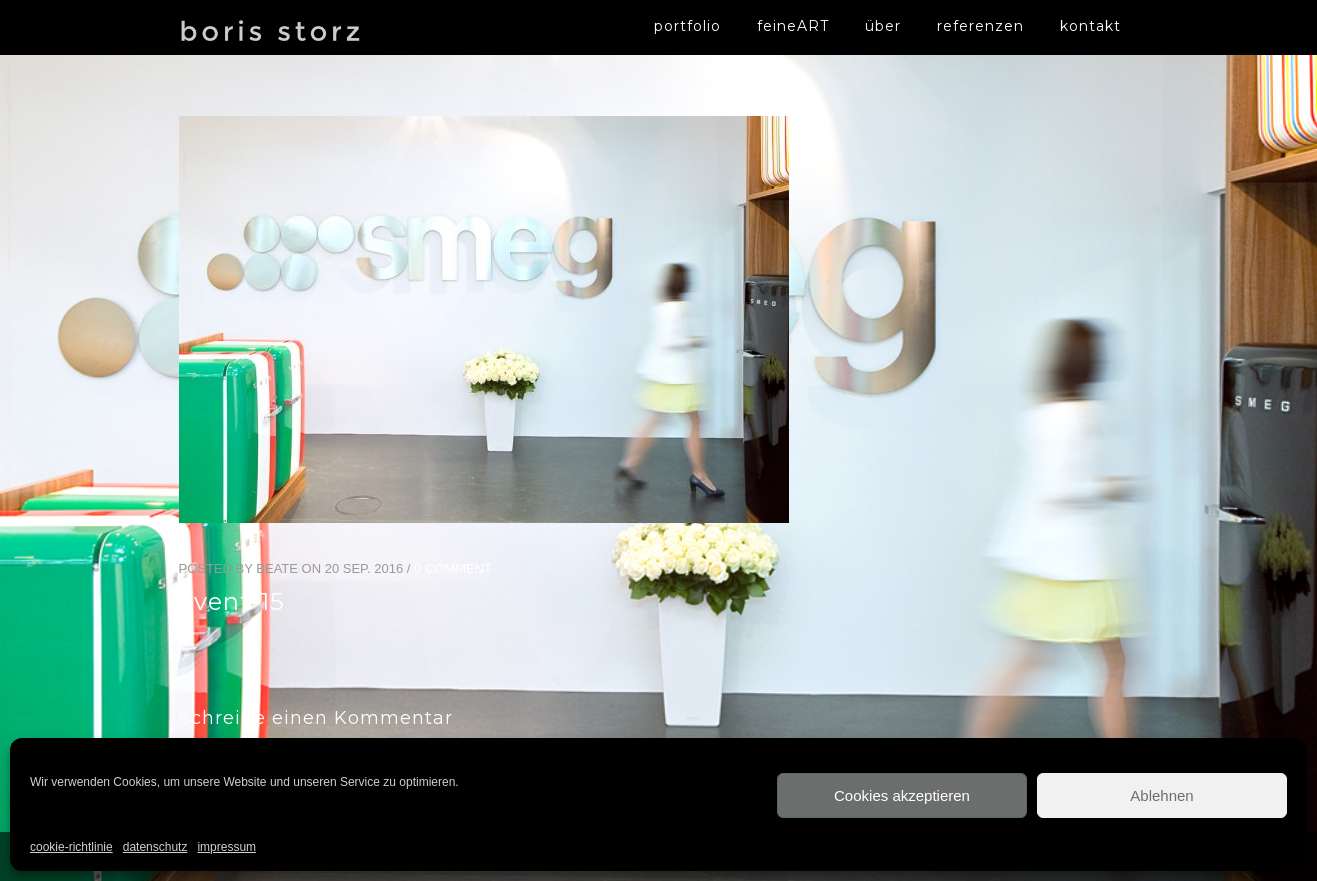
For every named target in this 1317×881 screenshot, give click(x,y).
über (883, 26)
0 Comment (453, 568)
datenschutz (155, 847)
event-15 (232, 601)
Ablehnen (1161, 795)
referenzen (980, 26)
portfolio (687, 26)
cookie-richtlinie (71, 847)
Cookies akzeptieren (902, 795)
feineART (793, 26)
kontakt (1090, 26)
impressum (226, 847)
